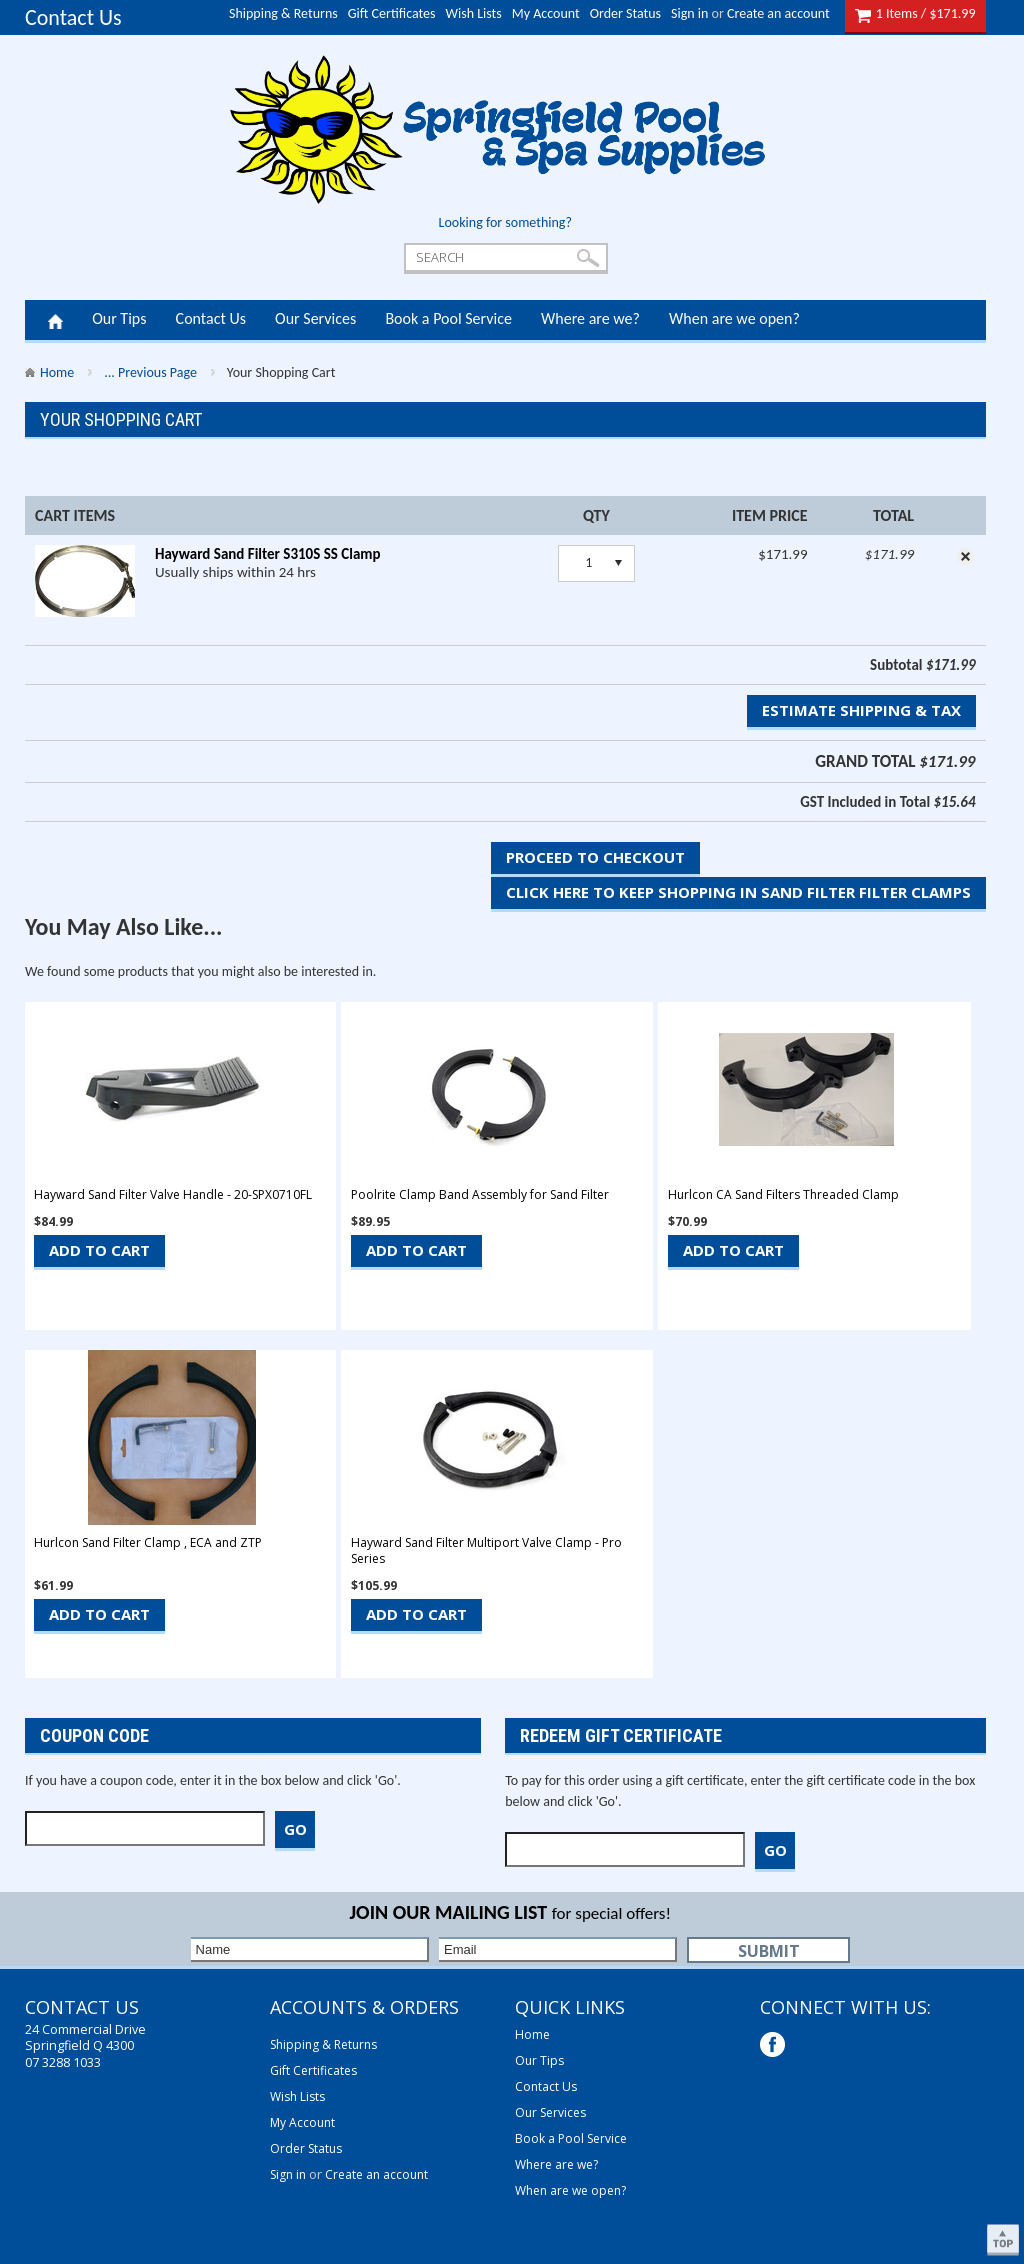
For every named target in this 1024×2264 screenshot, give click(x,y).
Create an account (778, 13)
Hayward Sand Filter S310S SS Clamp (268, 554)
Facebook (774, 2046)
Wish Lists (474, 13)
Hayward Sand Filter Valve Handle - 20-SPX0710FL (173, 1195)
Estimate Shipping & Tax (861, 710)
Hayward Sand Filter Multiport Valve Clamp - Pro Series (486, 1551)
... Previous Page (150, 372)
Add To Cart (99, 1250)
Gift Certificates (392, 13)
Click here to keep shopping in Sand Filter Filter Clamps (738, 892)
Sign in (689, 13)
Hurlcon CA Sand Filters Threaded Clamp (783, 1195)
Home (55, 320)
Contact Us (73, 17)
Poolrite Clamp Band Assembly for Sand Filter (480, 1195)
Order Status (625, 13)
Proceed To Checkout (595, 857)
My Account (546, 13)
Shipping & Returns (283, 13)
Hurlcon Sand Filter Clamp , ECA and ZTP (148, 1543)
